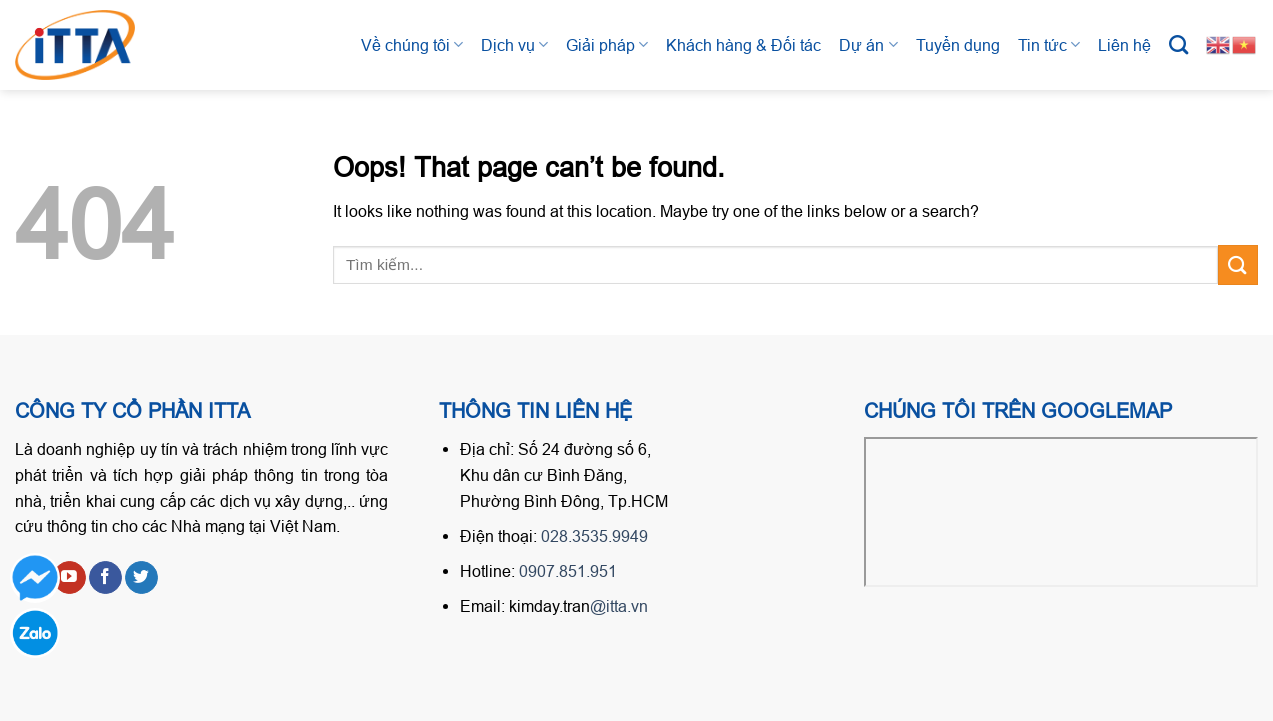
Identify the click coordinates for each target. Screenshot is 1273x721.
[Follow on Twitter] (141, 578)
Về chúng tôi (412, 44)
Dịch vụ (514, 44)
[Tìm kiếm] (1178, 44)
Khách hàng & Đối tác (743, 45)
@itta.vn (619, 606)
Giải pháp (607, 44)
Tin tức (1049, 44)
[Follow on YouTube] (69, 578)
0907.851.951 (568, 571)
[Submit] (1238, 264)
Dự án (868, 44)
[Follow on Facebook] (105, 578)
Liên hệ (1124, 45)
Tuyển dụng (958, 45)
